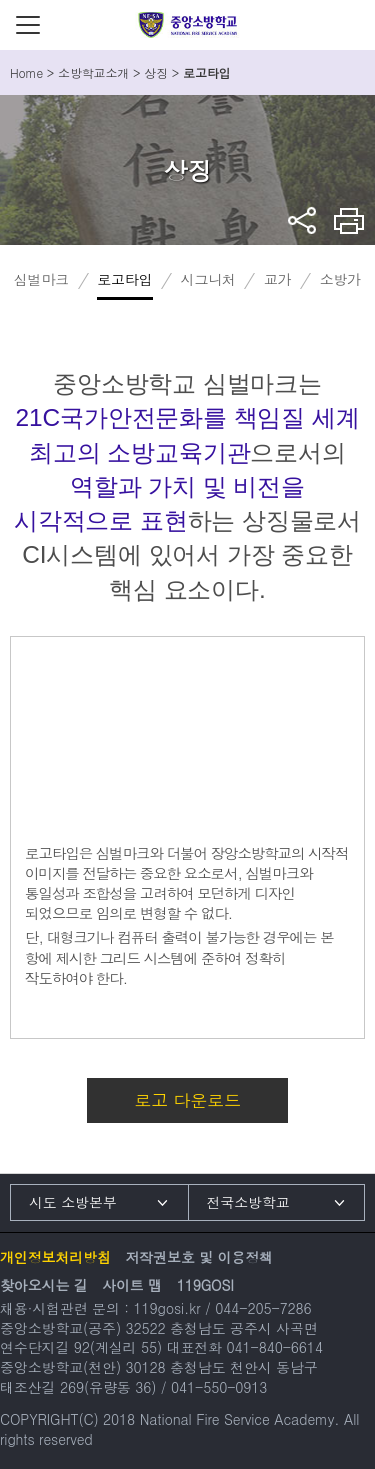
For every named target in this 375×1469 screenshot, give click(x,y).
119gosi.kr (166, 1308)
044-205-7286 (263, 1308)
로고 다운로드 (187, 1100)
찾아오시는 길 (44, 1285)
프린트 (349, 220)
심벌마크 (41, 279)
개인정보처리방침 (55, 1257)
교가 (278, 279)
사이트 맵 (132, 1285)
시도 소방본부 (73, 1202)
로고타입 (124, 279)
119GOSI (205, 1285)
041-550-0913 (219, 1387)
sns (302, 220)
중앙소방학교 (187, 25)
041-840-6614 (275, 1347)
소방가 (341, 279)
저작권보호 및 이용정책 (199, 1257)
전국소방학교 (248, 1202)
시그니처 (208, 279)
